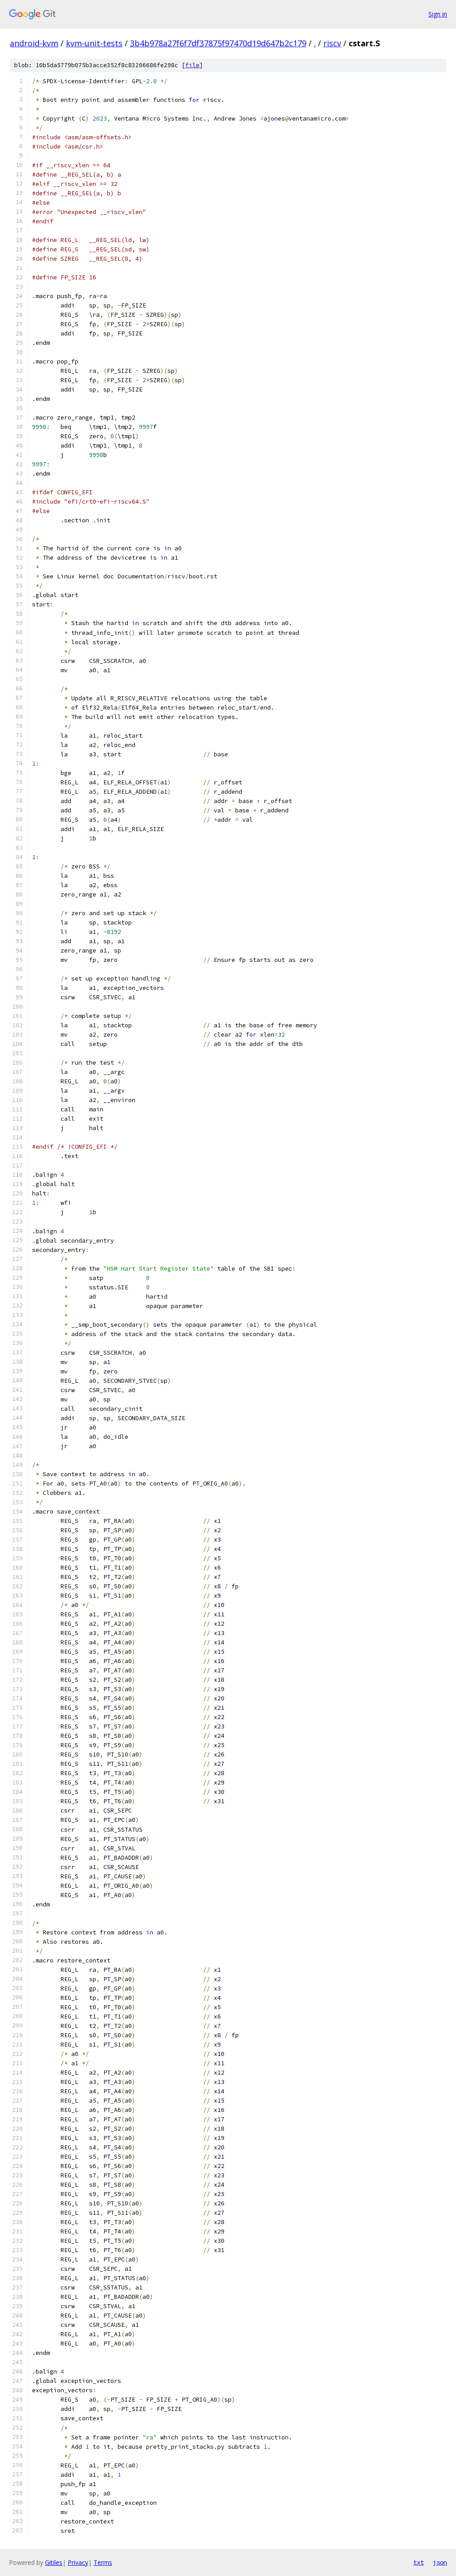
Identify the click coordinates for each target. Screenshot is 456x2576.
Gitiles (53, 2562)
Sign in (437, 14)
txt (418, 2562)
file (192, 65)
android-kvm (34, 43)
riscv (332, 43)
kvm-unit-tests (94, 43)
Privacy (78, 2562)
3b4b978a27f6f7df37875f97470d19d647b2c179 (218, 43)
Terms (103, 2562)
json (440, 2562)
